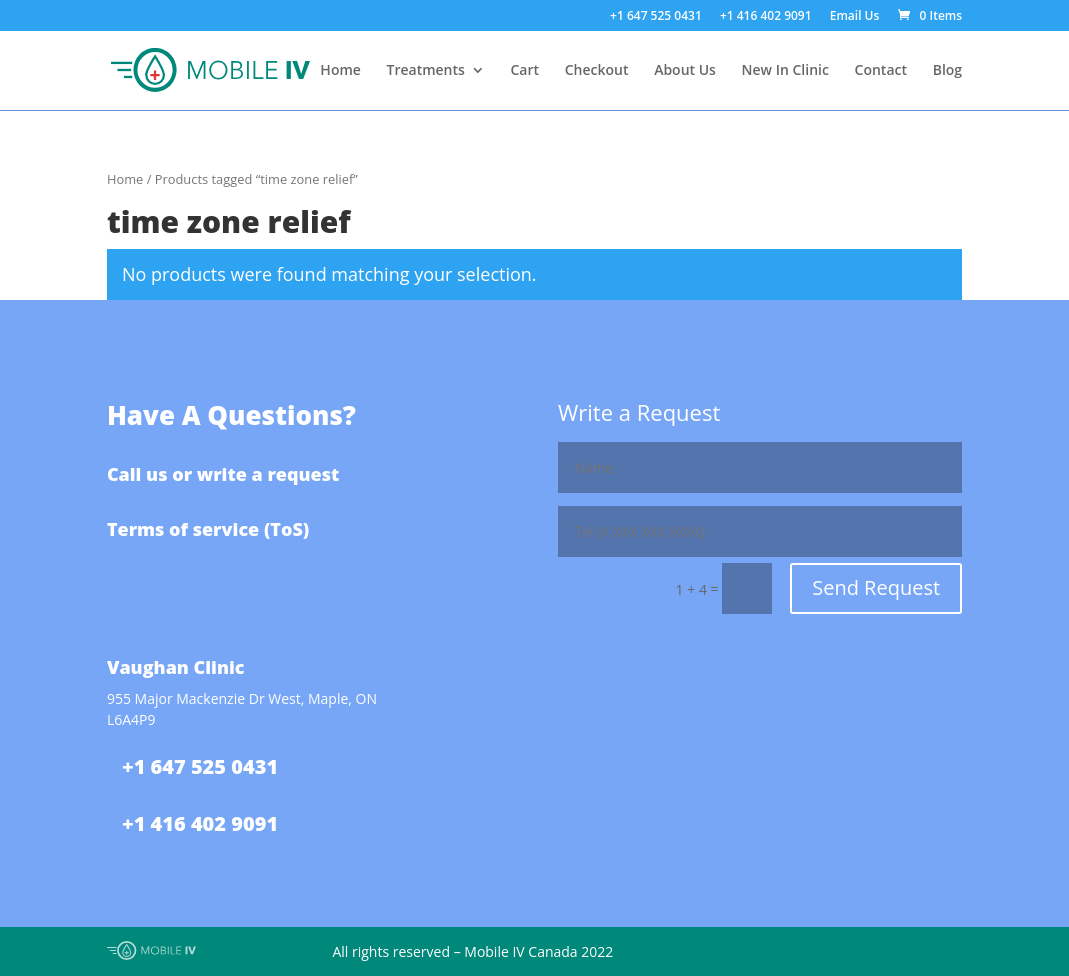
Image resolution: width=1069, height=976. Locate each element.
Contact (881, 71)
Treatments (426, 71)
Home (340, 71)
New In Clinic (785, 71)
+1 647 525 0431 (656, 17)
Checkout (597, 71)
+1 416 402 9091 (766, 17)
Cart (525, 71)
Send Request (876, 587)
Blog (947, 71)
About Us (685, 71)
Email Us (855, 17)
